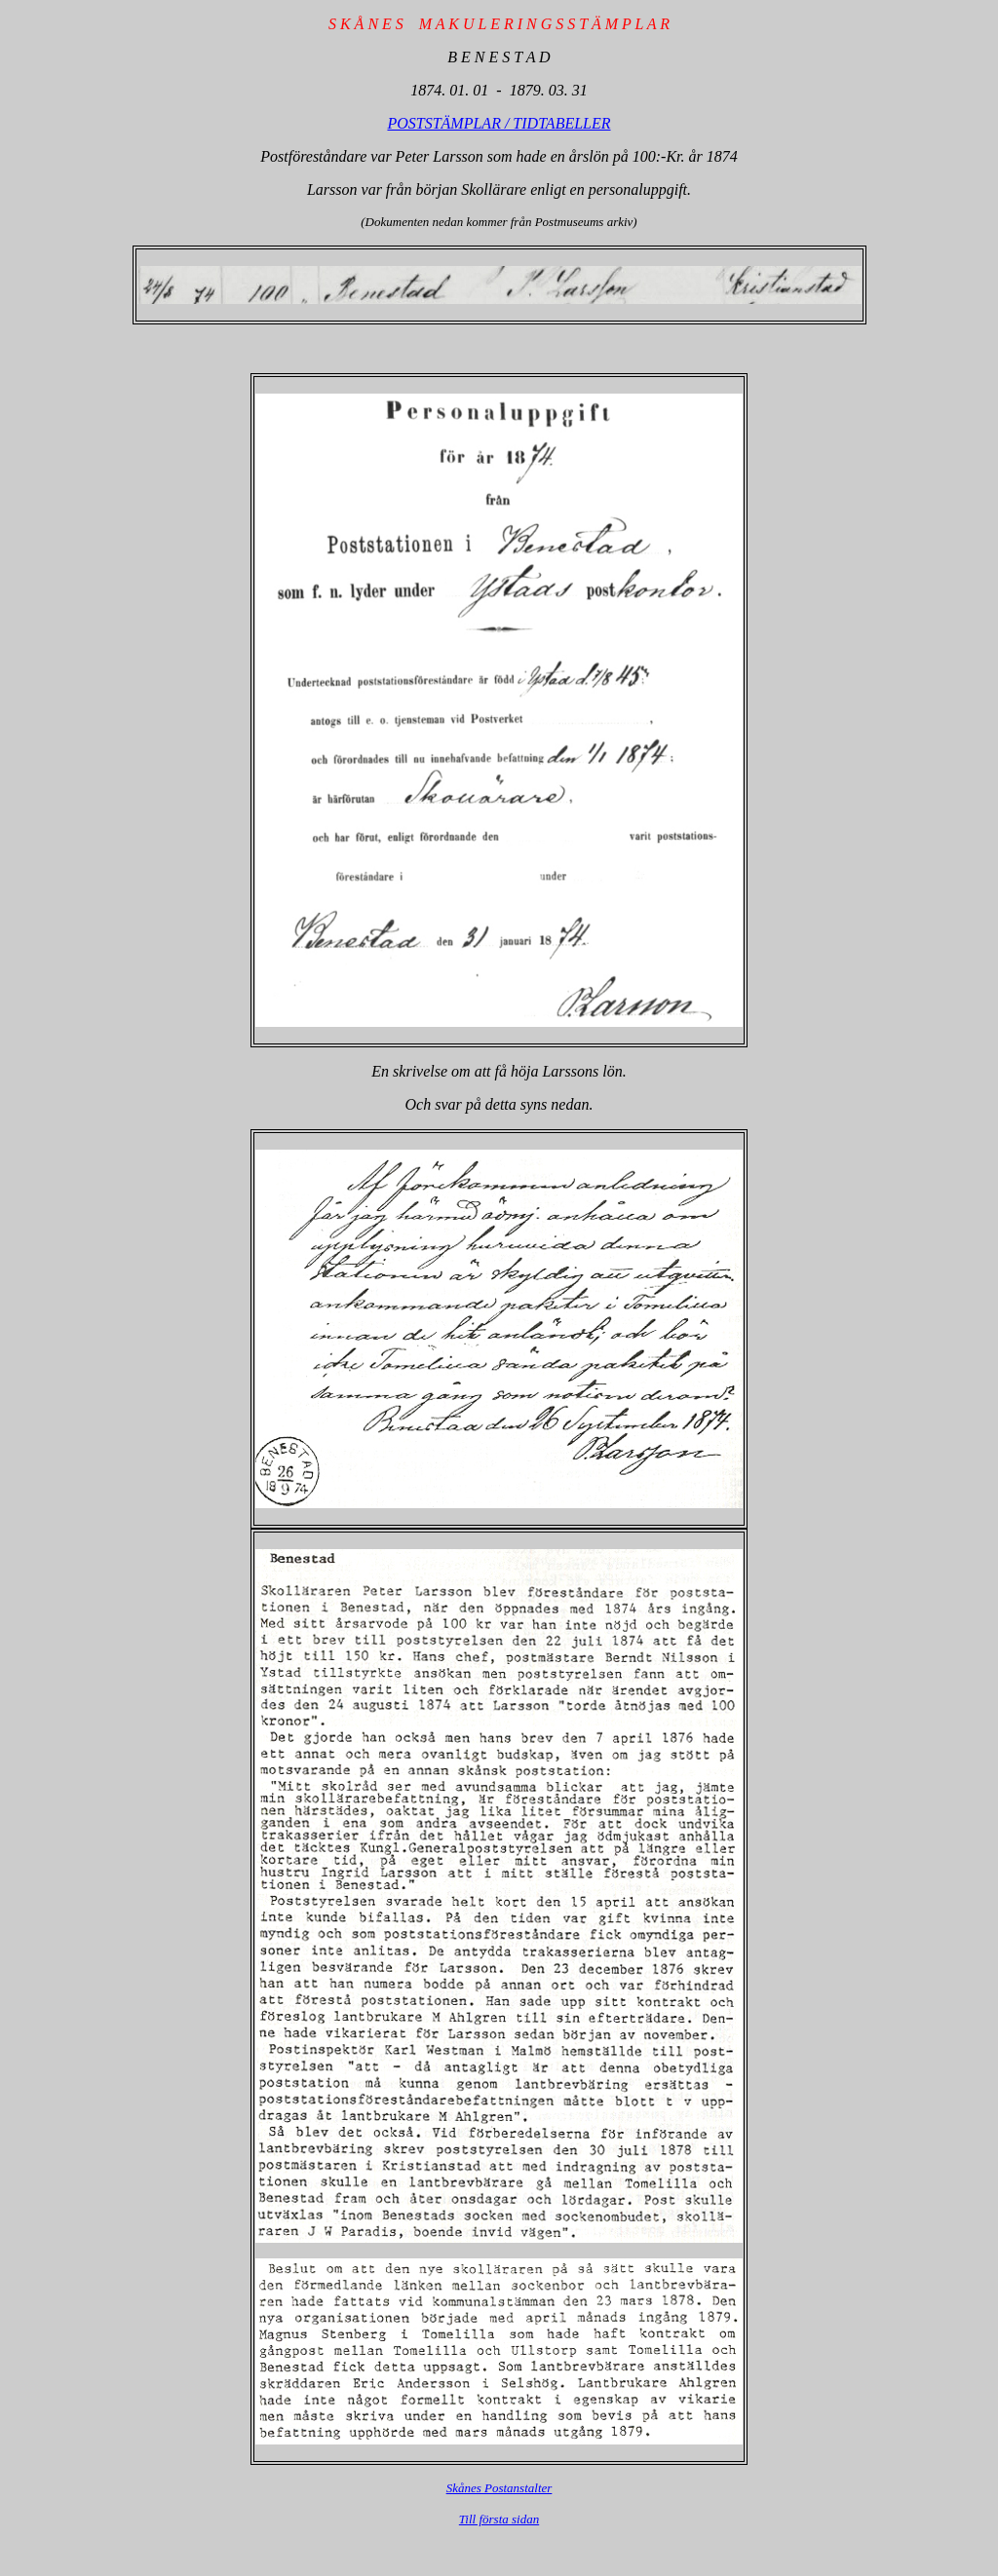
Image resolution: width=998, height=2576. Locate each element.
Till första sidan (499, 2519)
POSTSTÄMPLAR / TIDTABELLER (498, 123)
